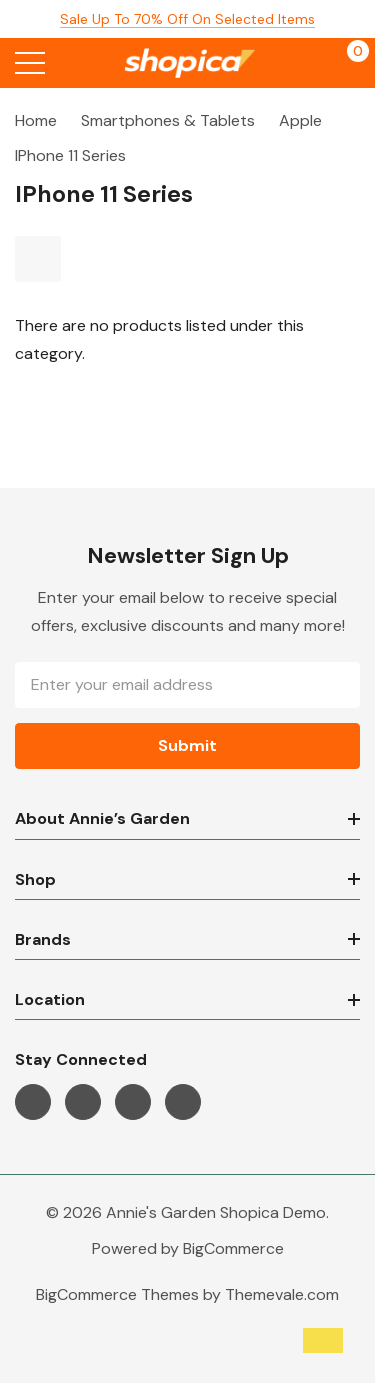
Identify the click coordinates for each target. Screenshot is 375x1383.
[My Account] (307, 63)
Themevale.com (282, 1294)
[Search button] (72, 63)
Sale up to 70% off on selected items (187, 19)
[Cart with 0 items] (347, 63)
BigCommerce (233, 1248)
